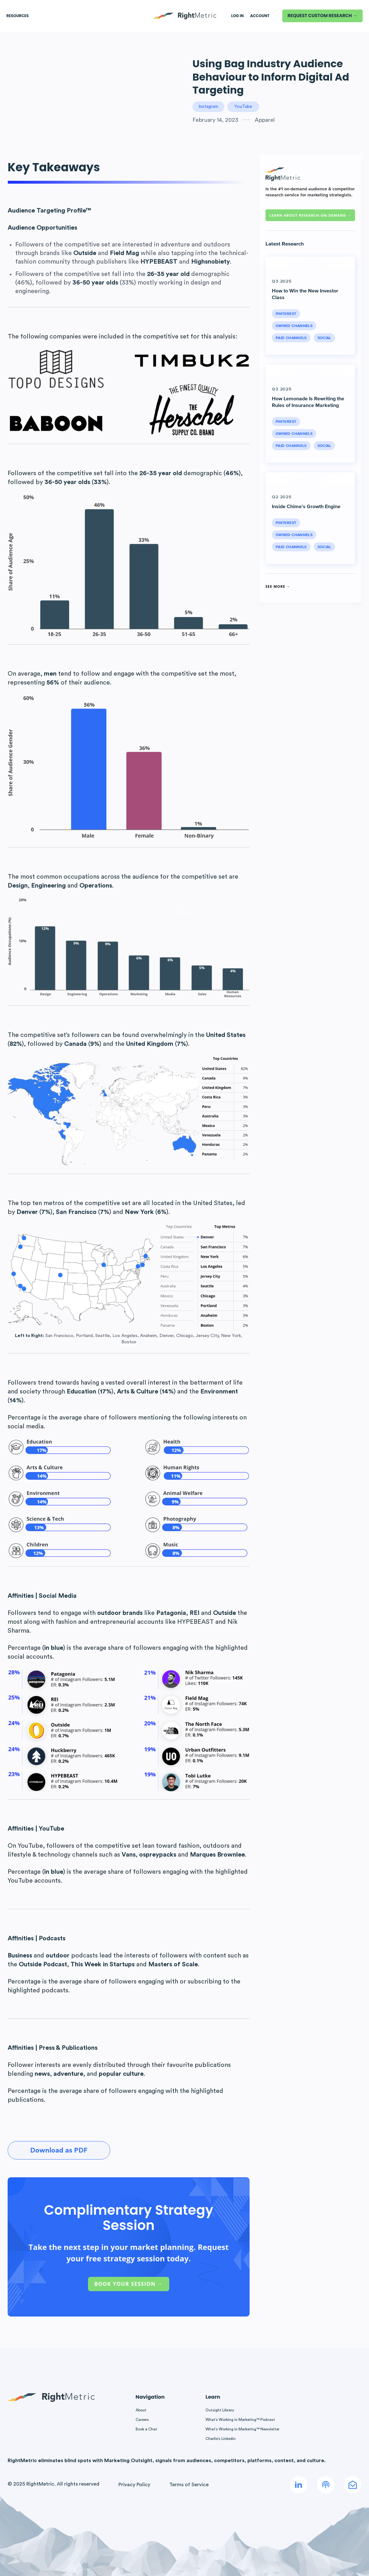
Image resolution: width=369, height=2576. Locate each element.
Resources (17, 15)
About (141, 2410)
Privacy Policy (134, 2484)
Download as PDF (59, 2150)
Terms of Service (189, 2484)
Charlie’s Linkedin (220, 2439)
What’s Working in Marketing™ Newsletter (242, 2429)
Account (259, 15)
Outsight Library (219, 2410)
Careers (142, 2420)
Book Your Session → (128, 2283)
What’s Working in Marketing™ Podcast (240, 2420)
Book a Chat (146, 2429)
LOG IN (237, 15)
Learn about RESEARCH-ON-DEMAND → (310, 215)
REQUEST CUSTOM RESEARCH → (322, 15)
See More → (277, 586)
